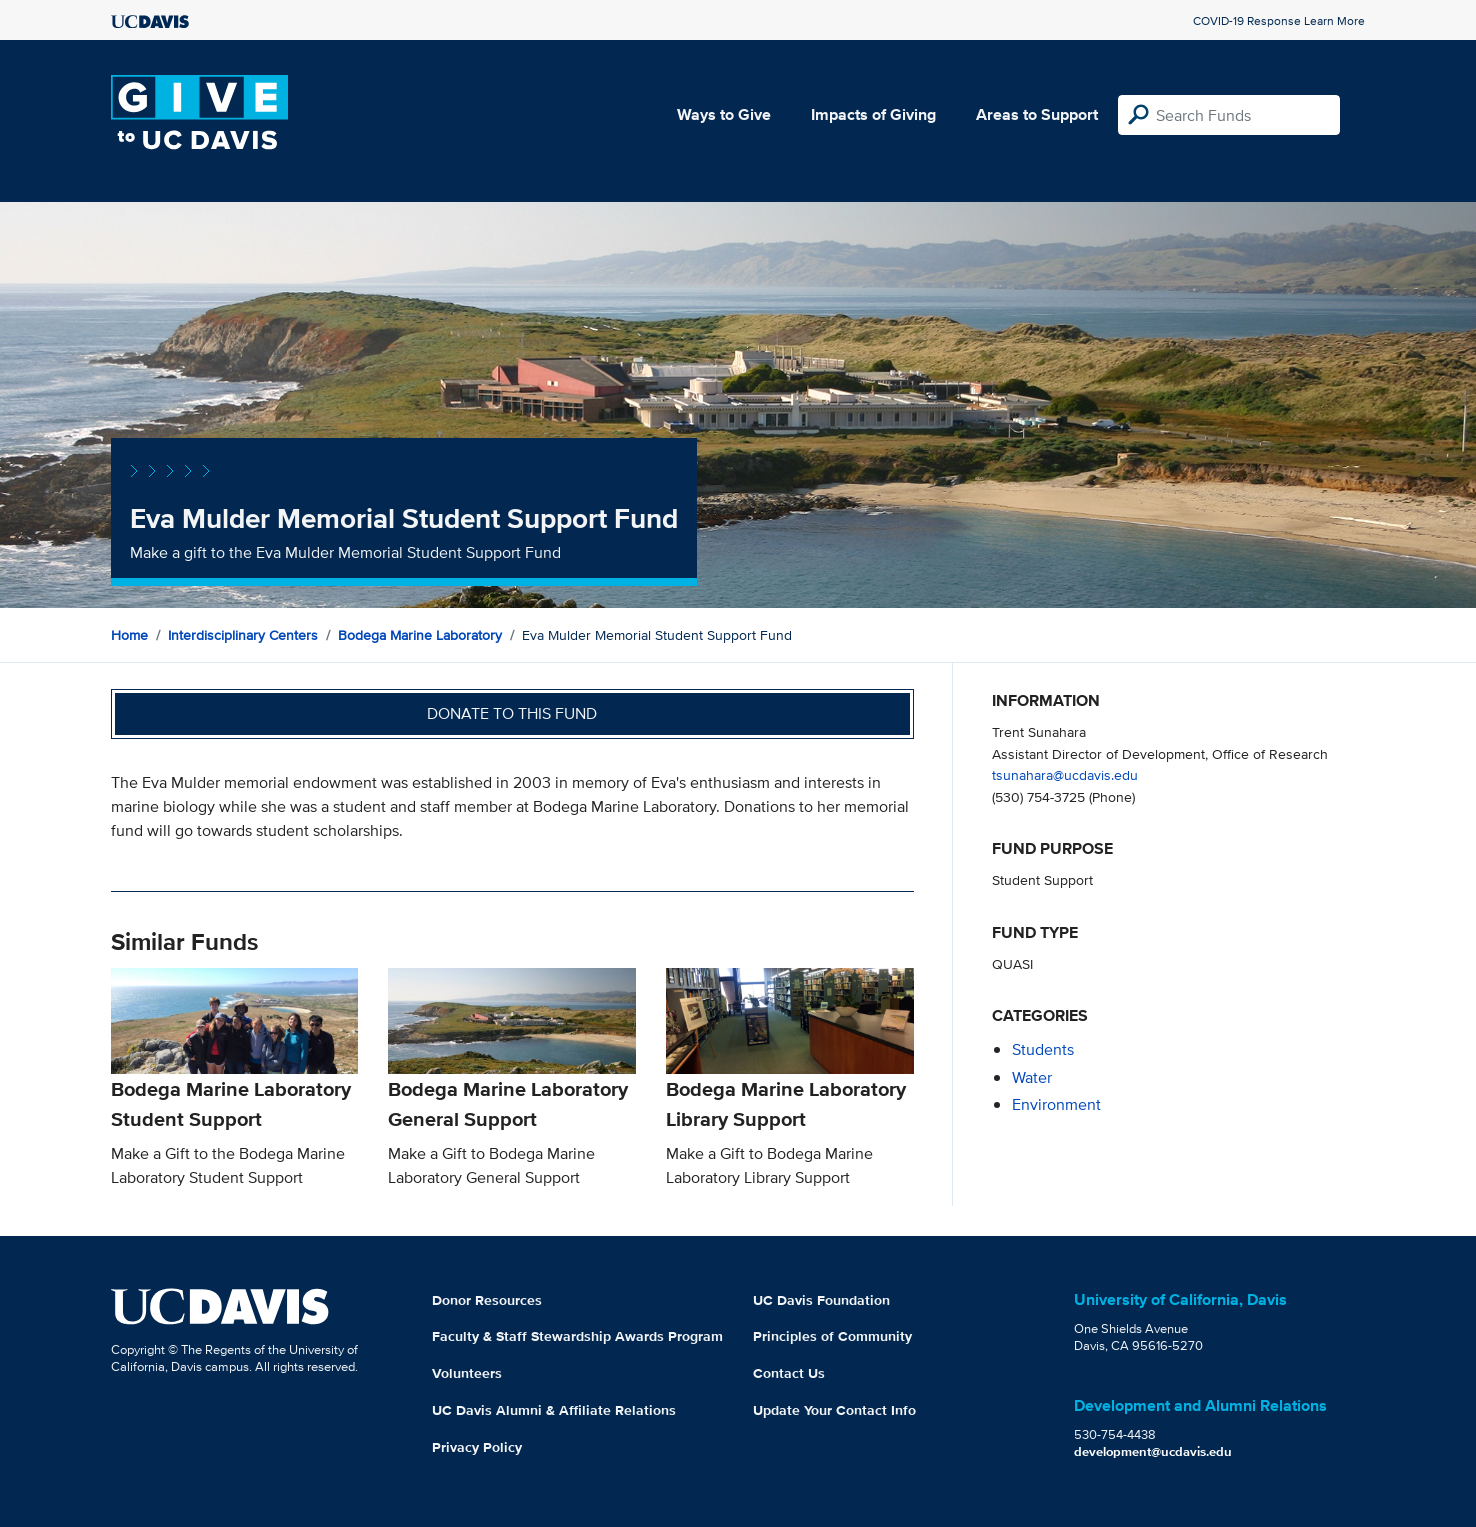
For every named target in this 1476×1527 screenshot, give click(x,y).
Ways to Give (724, 114)
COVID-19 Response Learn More (1279, 20)
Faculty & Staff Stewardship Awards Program (577, 1336)
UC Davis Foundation (821, 1300)
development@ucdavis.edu (1153, 1451)
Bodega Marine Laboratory (420, 635)
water (1032, 1077)
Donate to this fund (512, 713)
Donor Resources (487, 1300)
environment (1056, 1104)
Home (129, 635)
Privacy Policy (477, 1447)
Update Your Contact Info (834, 1410)
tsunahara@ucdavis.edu (1065, 774)
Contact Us (789, 1373)
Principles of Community (832, 1336)
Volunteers (467, 1373)
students (1043, 1049)
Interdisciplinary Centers (243, 635)
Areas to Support (1037, 114)
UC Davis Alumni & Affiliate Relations (554, 1410)
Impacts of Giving (873, 114)
